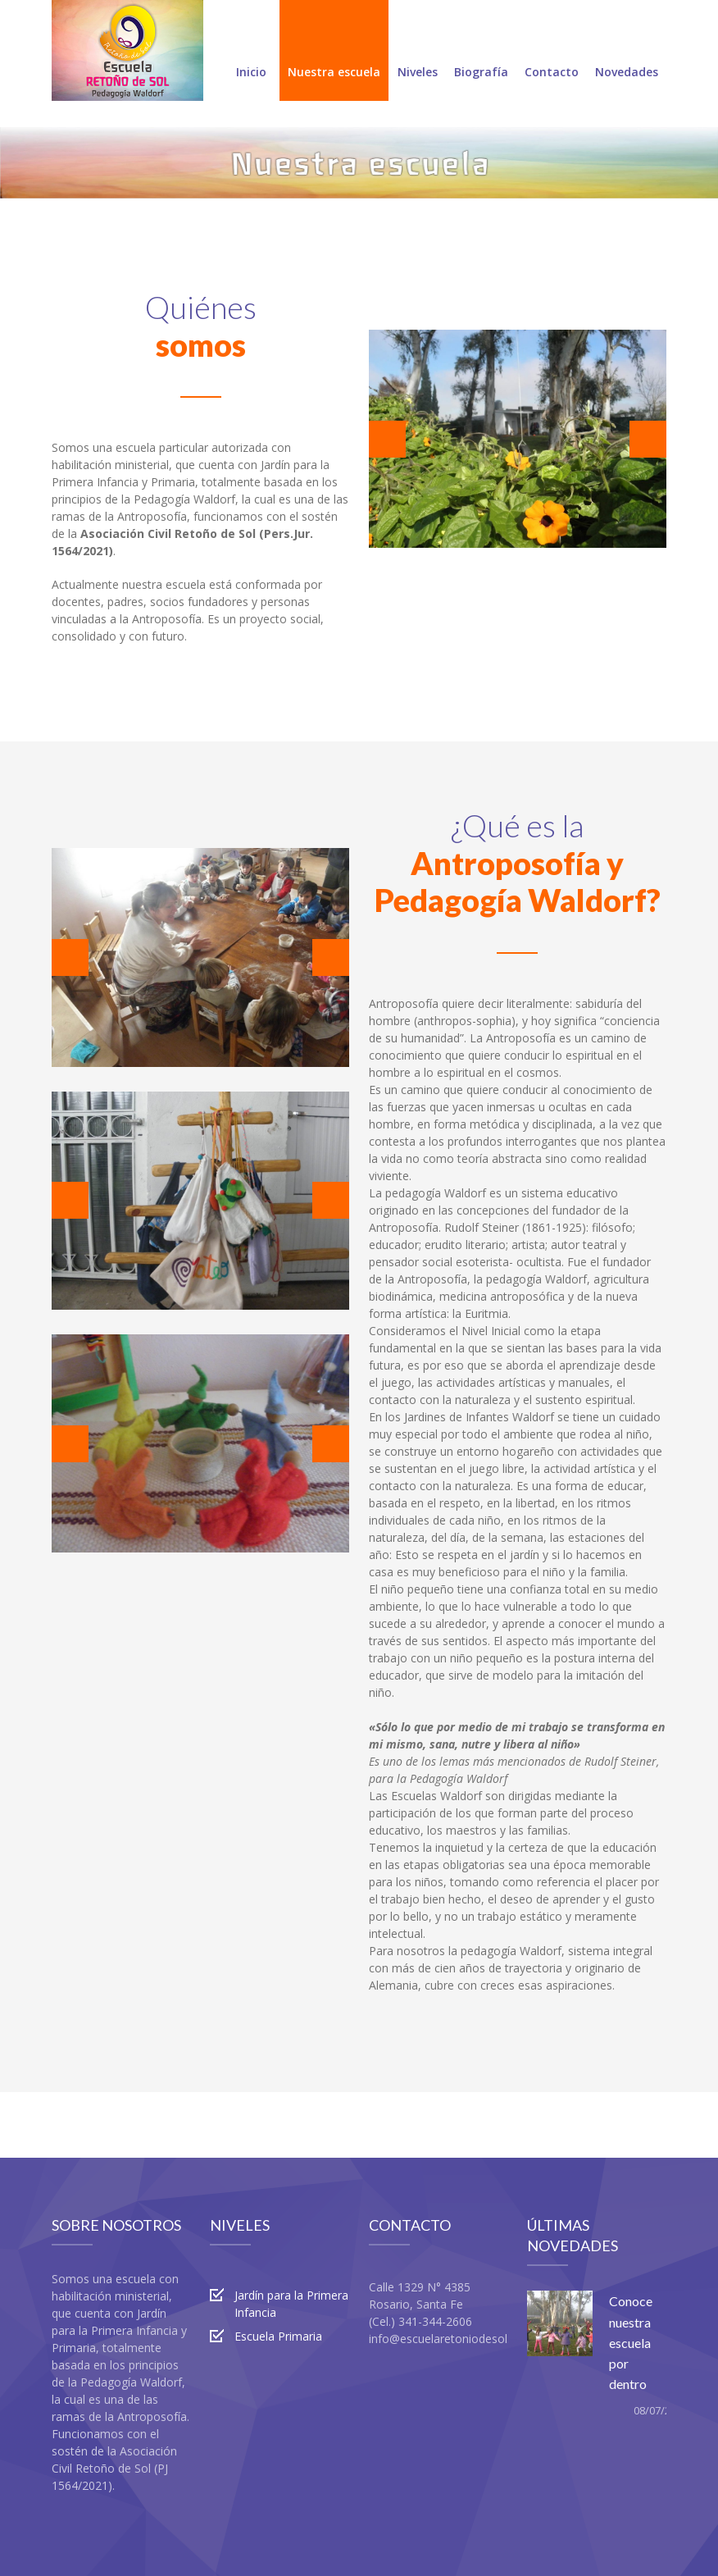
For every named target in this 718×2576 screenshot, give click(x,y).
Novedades (626, 52)
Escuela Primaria (278, 2336)
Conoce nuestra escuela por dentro (630, 2342)
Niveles (418, 52)
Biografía (481, 52)
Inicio (251, 52)
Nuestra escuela (334, 52)
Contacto (552, 52)
